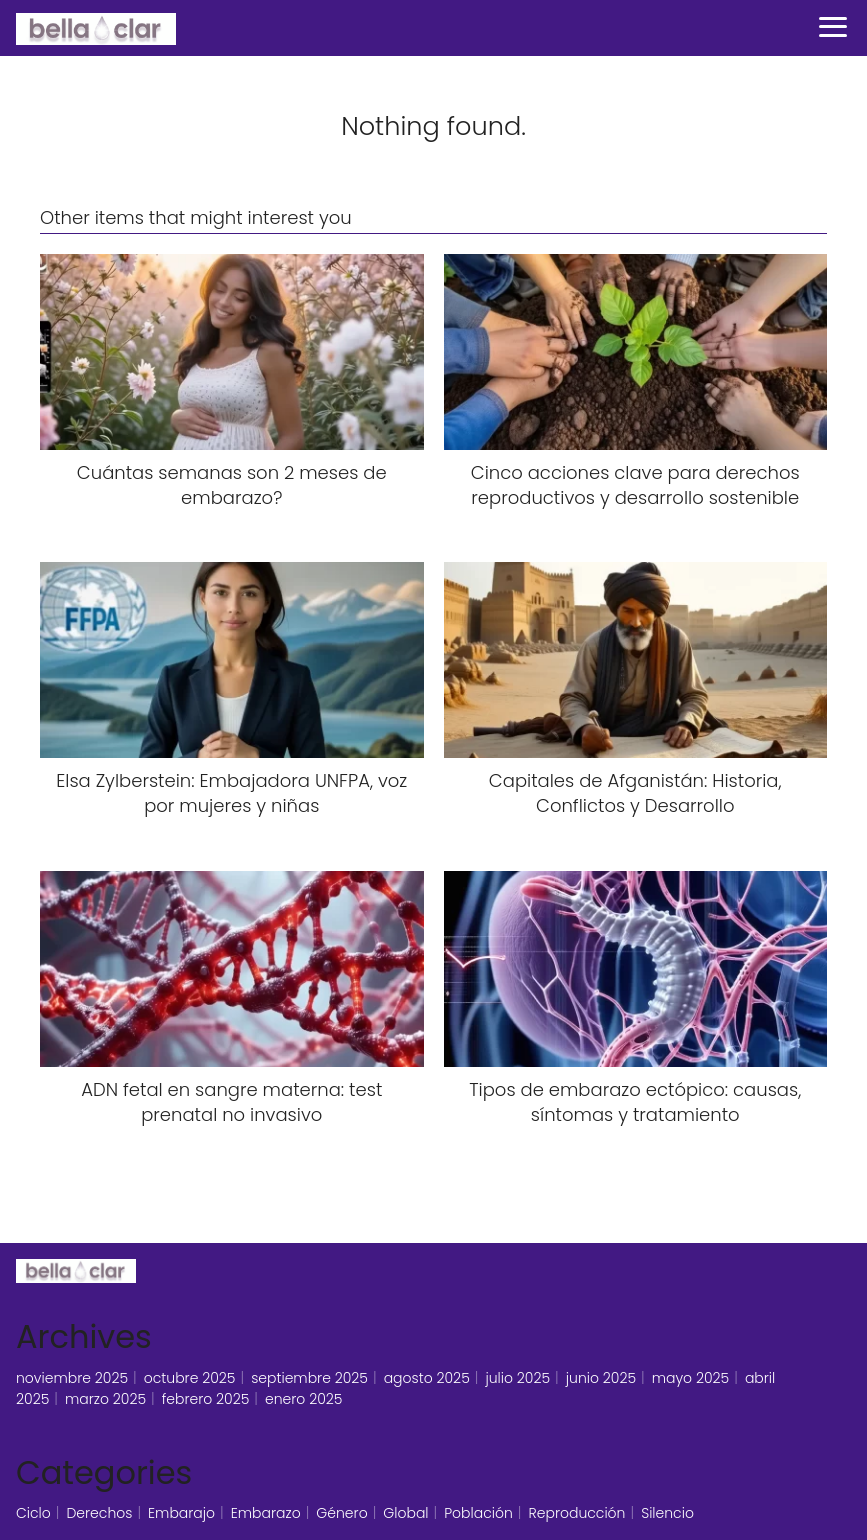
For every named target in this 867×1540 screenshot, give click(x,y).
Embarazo (266, 1513)
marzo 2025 (105, 1399)
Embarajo (181, 1513)
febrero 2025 (206, 1399)
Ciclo (33, 1513)
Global (405, 1513)
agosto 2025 (427, 1378)
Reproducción (577, 1513)
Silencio (667, 1513)
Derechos (99, 1513)
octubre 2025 (190, 1378)
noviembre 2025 (72, 1378)
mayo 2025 (691, 1378)
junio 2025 (601, 1378)
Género (341, 1513)
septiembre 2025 (309, 1378)
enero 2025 (303, 1399)
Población (478, 1513)
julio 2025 (517, 1378)
